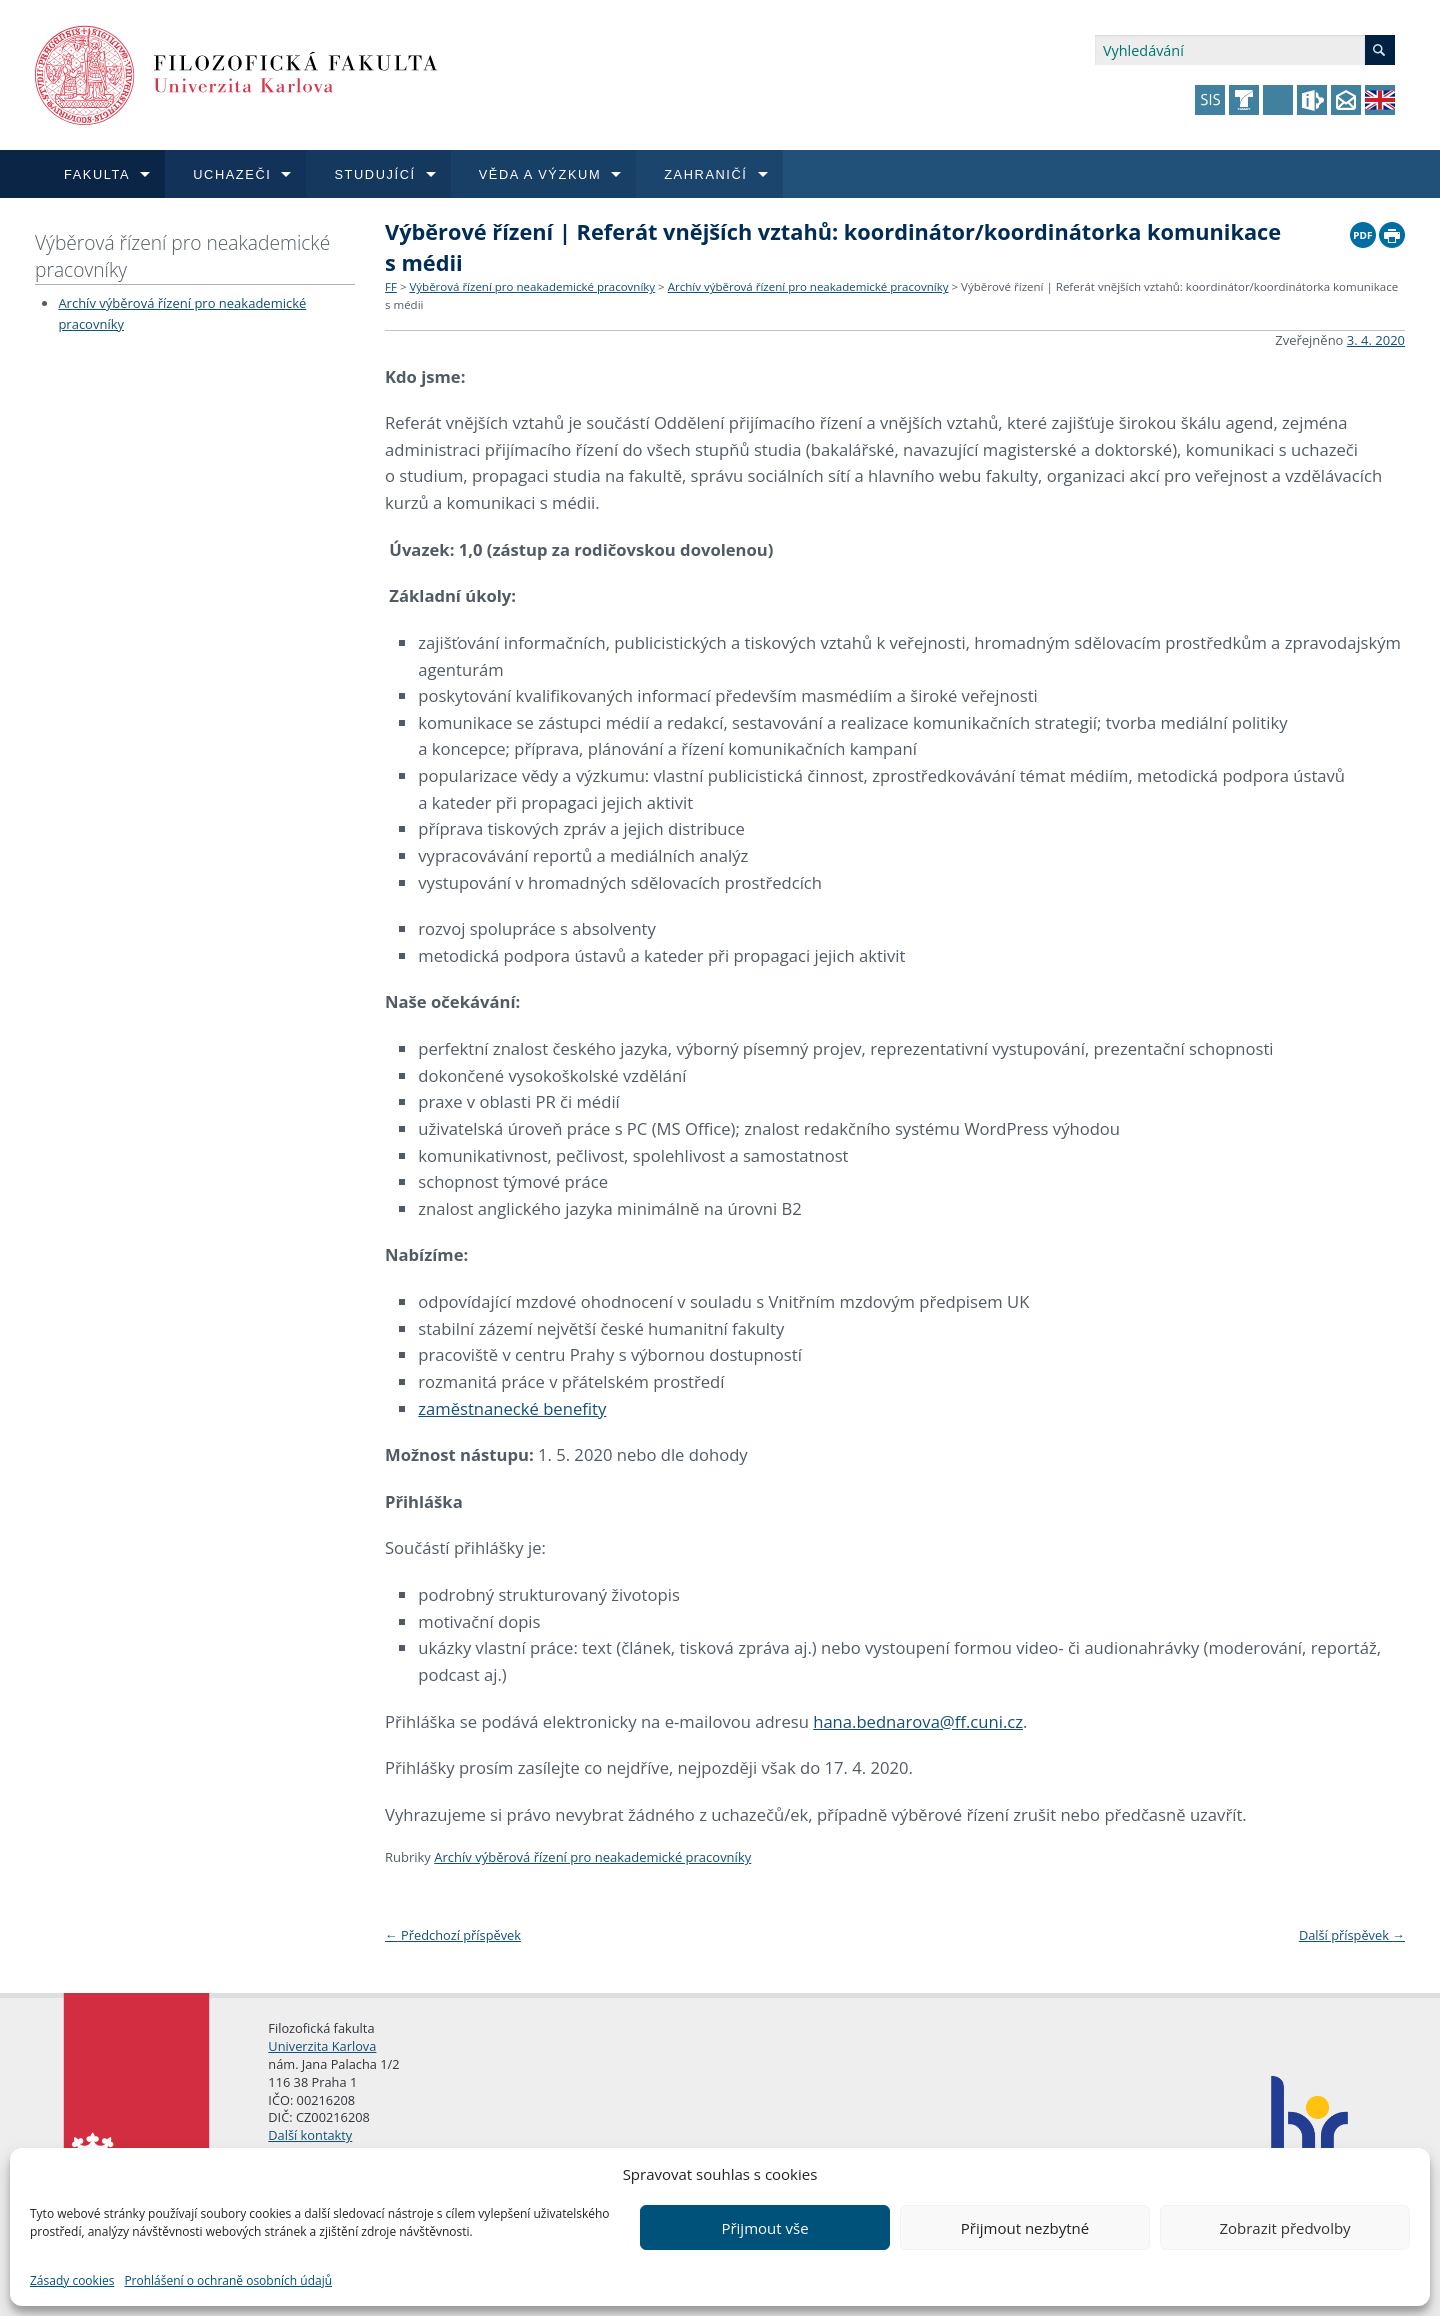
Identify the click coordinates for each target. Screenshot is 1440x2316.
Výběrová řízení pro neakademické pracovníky (182, 256)
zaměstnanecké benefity (512, 1408)
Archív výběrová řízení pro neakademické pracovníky (808, 286)
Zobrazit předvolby (1284, 2228)
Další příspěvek (1352, 1935)
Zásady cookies (72, 2280)
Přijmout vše (764, 2228)
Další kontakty (310, 2135)
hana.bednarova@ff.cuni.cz (918, 1721)
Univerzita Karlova (322, 2046)
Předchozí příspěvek (453, 1935)
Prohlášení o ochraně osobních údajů (228, 2280)
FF (391, 286)
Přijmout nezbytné (1025, 2228)
